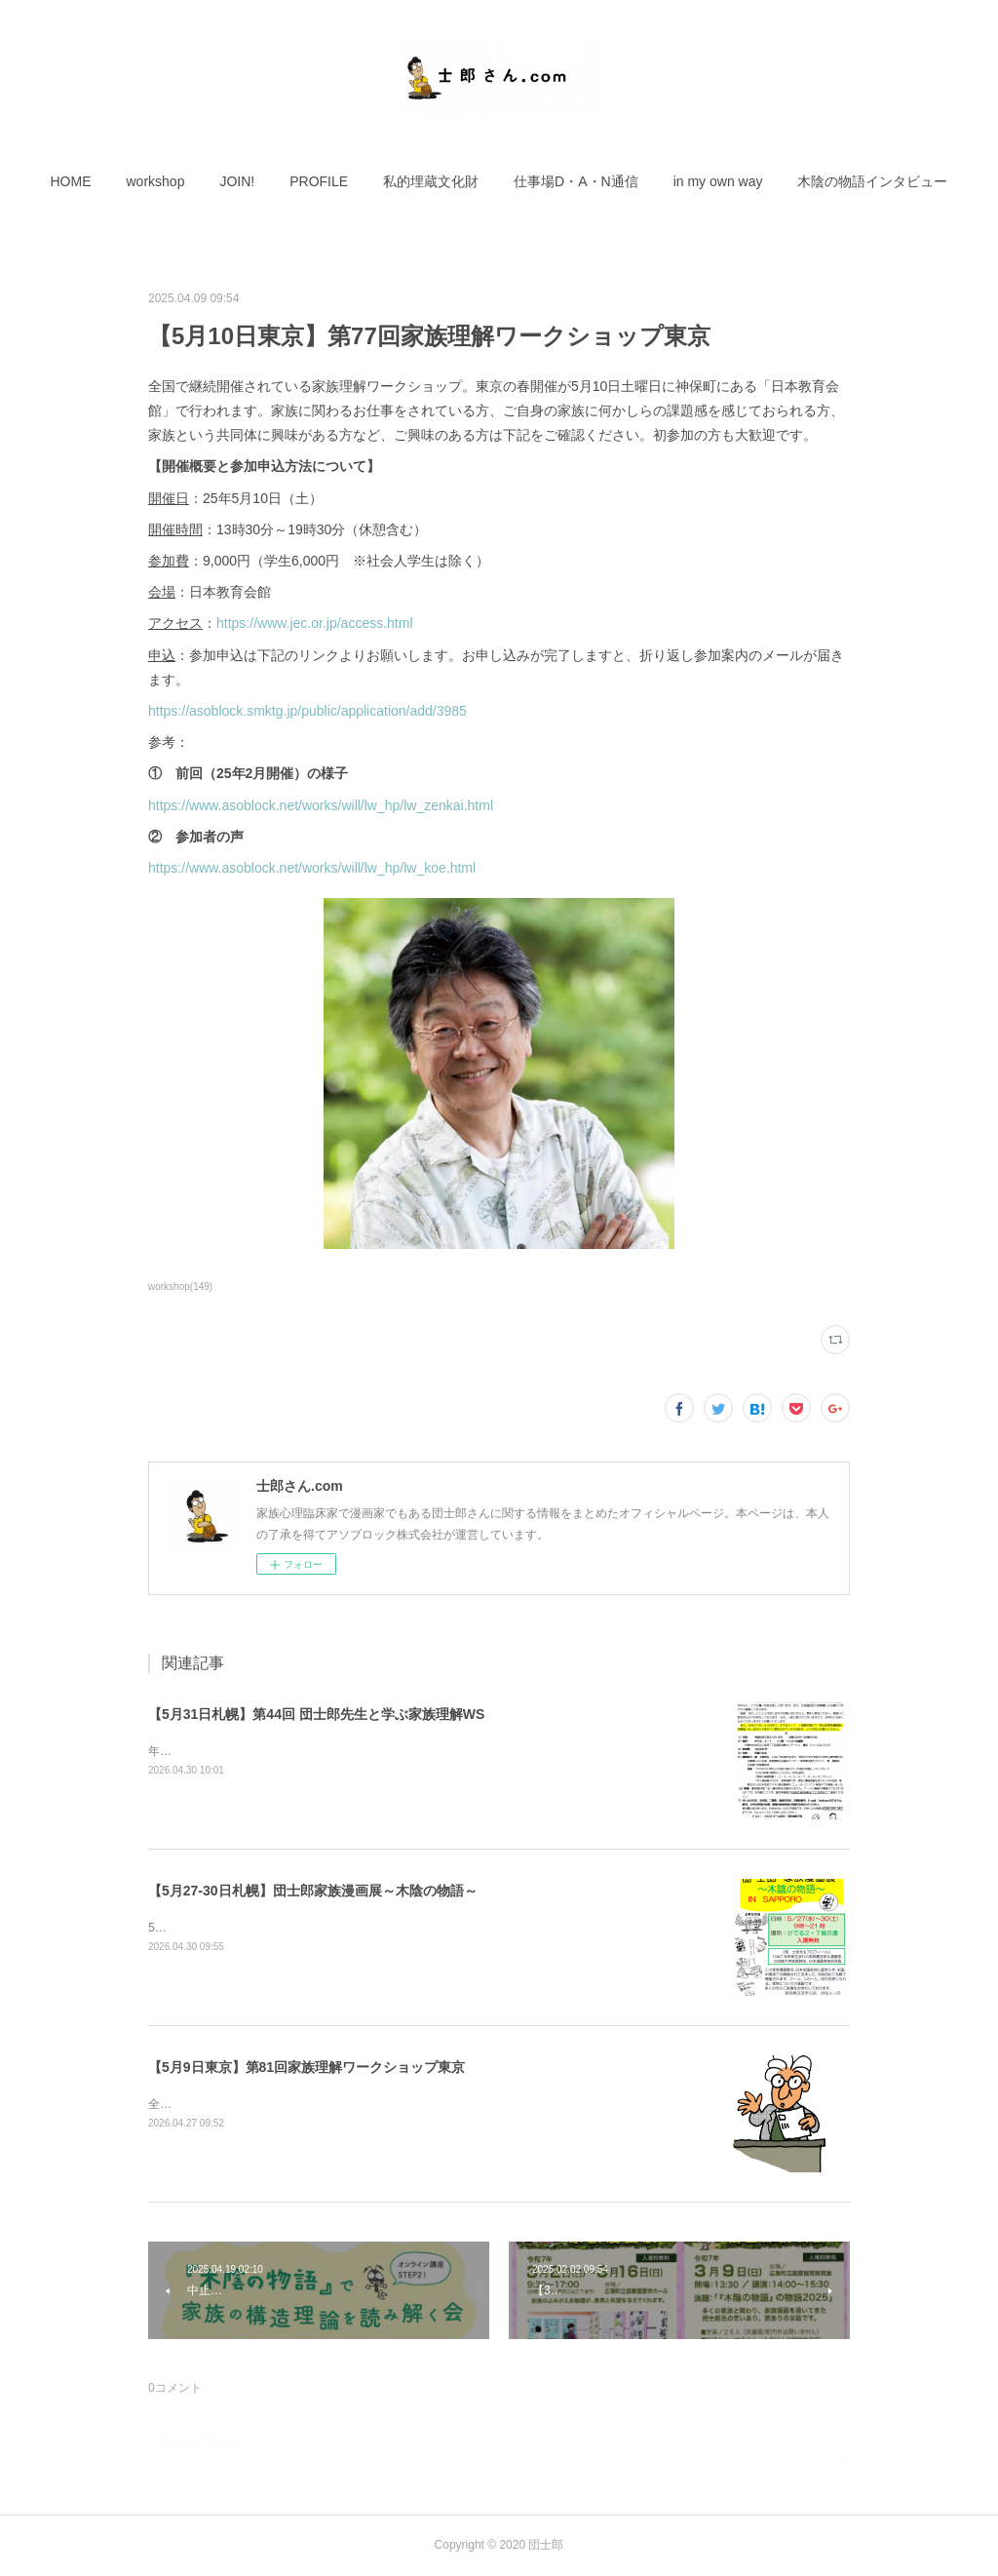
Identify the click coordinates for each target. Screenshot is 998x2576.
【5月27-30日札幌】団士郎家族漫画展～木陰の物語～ (313, 1890)
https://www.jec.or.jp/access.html (314, 623)
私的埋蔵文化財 (431, 181)
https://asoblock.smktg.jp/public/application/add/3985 (307, 711)
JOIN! (236, 181)
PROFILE (318, 181)
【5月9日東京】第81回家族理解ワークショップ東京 (306, 2067)
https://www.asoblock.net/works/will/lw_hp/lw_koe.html (312, 868)
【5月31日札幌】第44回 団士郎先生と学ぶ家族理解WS (316, 1714)
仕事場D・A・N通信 (576, 181)
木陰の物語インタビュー (872, 181)
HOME (71, 181)
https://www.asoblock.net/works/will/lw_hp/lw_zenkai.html (320, 805)
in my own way (718, 181)
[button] (71, 181)
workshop (156, 181)
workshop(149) (180, 1286)
